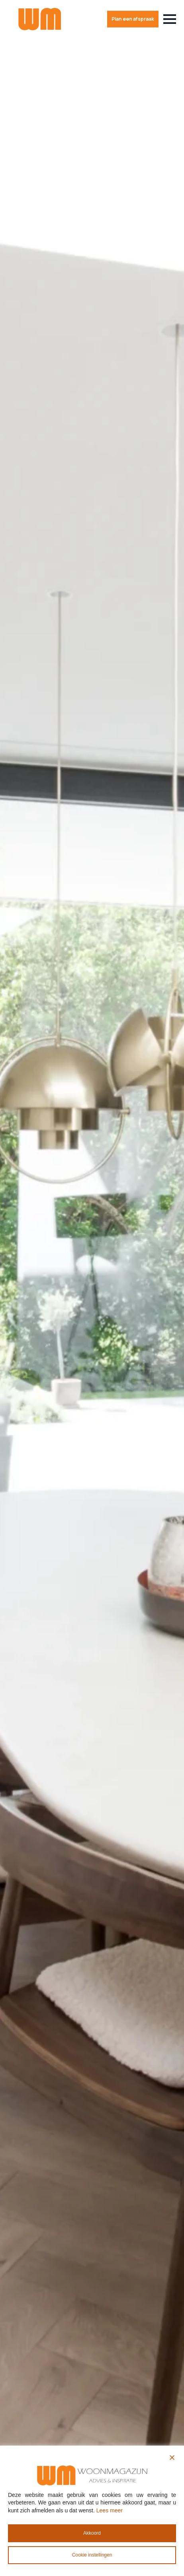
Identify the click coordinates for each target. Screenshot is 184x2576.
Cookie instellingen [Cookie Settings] (92, 2555)
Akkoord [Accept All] (92, 2533)
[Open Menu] (169, 19)
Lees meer (109, 2510)
